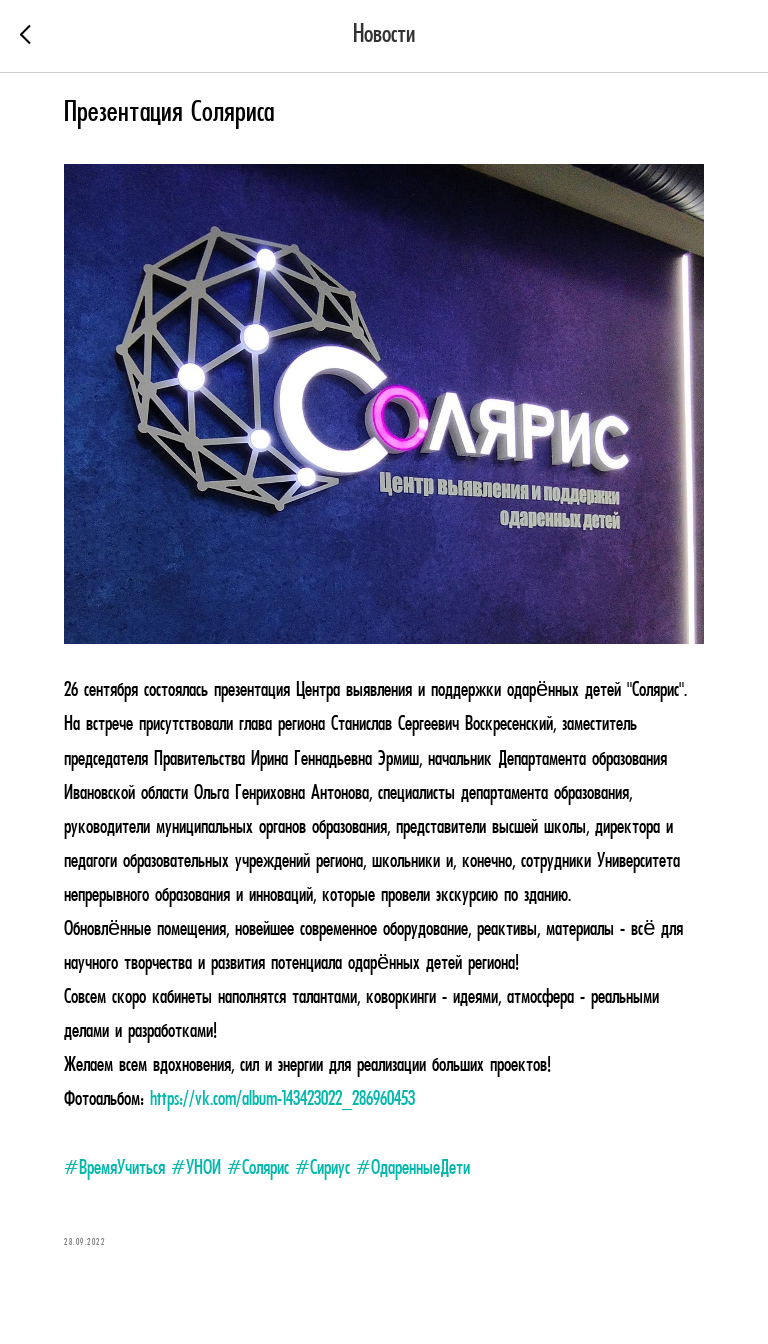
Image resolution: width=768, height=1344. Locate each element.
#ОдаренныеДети (413, 1169)
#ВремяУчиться (114, 1169)
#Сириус (322, 1169)
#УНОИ (196, 1169)
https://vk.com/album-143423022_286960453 (282, 1100)
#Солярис (258, 1169)
